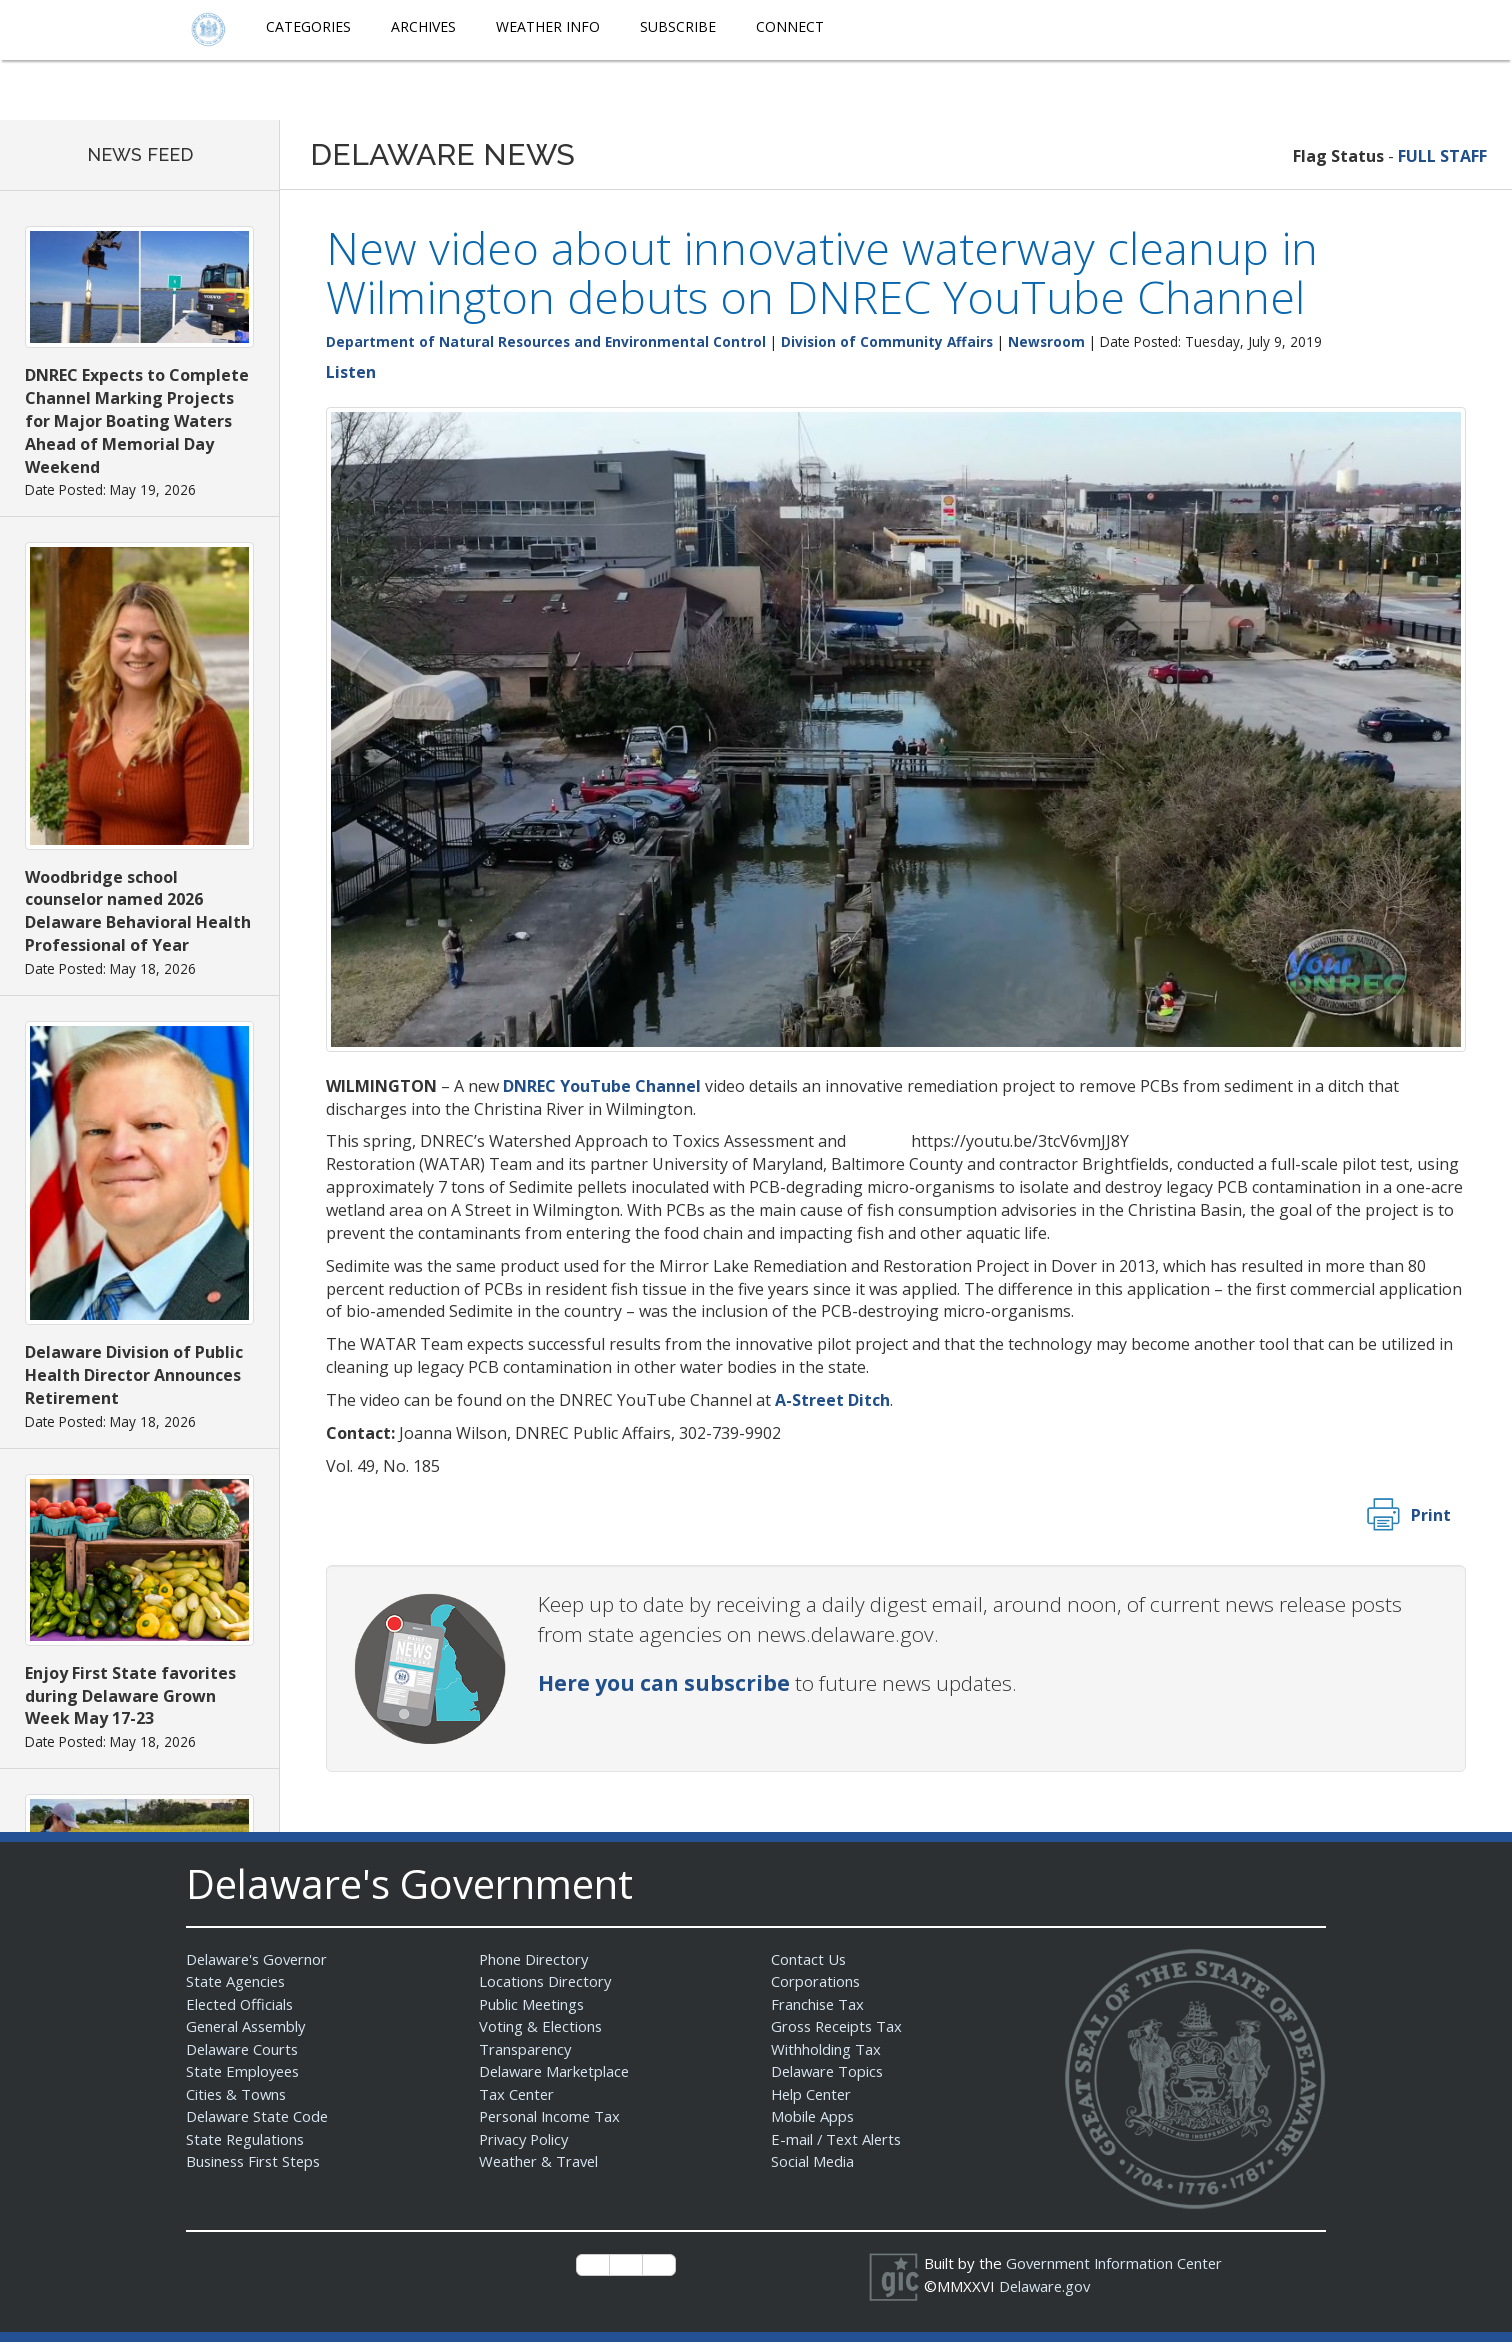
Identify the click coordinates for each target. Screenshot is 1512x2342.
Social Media (813, 2161)
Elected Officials (241, 2004)
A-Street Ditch (832, 1400)
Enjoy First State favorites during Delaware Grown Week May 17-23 (130, 1696)
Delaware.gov (1046, 2286)
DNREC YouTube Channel (602, 1086)
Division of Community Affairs (887, 341)
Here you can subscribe (664, 1683)
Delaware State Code (259, 2116)
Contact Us (809, 1959)
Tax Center (517, 2094)
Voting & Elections (541, 2026)
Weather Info (548, 26)
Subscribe (678, 26)
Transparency (526, 2049)
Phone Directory (535, 1959)
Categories (308, 26)
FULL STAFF (1442, 156)
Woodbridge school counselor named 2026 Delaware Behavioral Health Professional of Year (138, 911)
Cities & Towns (238, 2094)
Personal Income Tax (552, 2116)
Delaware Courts (244, 2049)
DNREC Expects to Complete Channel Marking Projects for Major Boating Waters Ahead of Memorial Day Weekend (137, 420)
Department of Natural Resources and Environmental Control (546, 341)
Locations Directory (546, 1981)
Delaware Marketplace (556, 2071)
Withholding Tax (826, 2049)
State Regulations (247, 2139)
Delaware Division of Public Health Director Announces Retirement (134, 1375)
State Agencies (237, 1981)
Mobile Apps (813, 2116)
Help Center (813, 2094)
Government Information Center (1117, 2263)
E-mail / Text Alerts (838, 2139)
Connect (790, 26)
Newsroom (1046, 341)
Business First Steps (256, 2161)
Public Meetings (533, 2004)
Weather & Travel (540, 2161)
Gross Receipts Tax (839, 2026)
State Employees (245, 2071)
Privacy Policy (526, 2139)
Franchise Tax (818, 2004)
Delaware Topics (829, 2071)
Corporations (816, 1981)
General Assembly (248, 2026)
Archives (423, 26)
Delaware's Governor (259, 1959)
